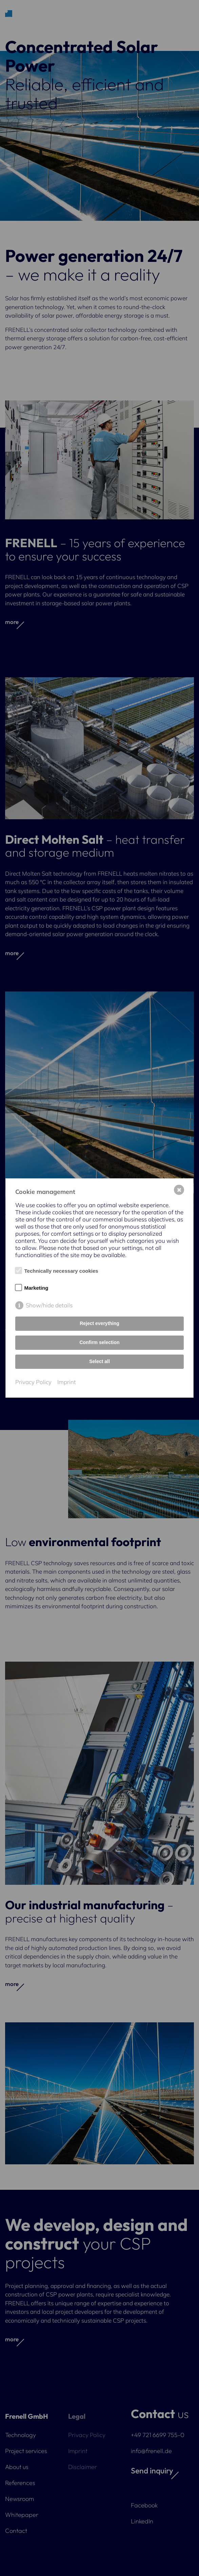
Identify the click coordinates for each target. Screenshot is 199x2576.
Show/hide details (49, 1305)
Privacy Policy (33, 1381)
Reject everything (99, 1323)
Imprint (66, 1381)
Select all (99, 1361)
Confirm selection (99, 1342)
